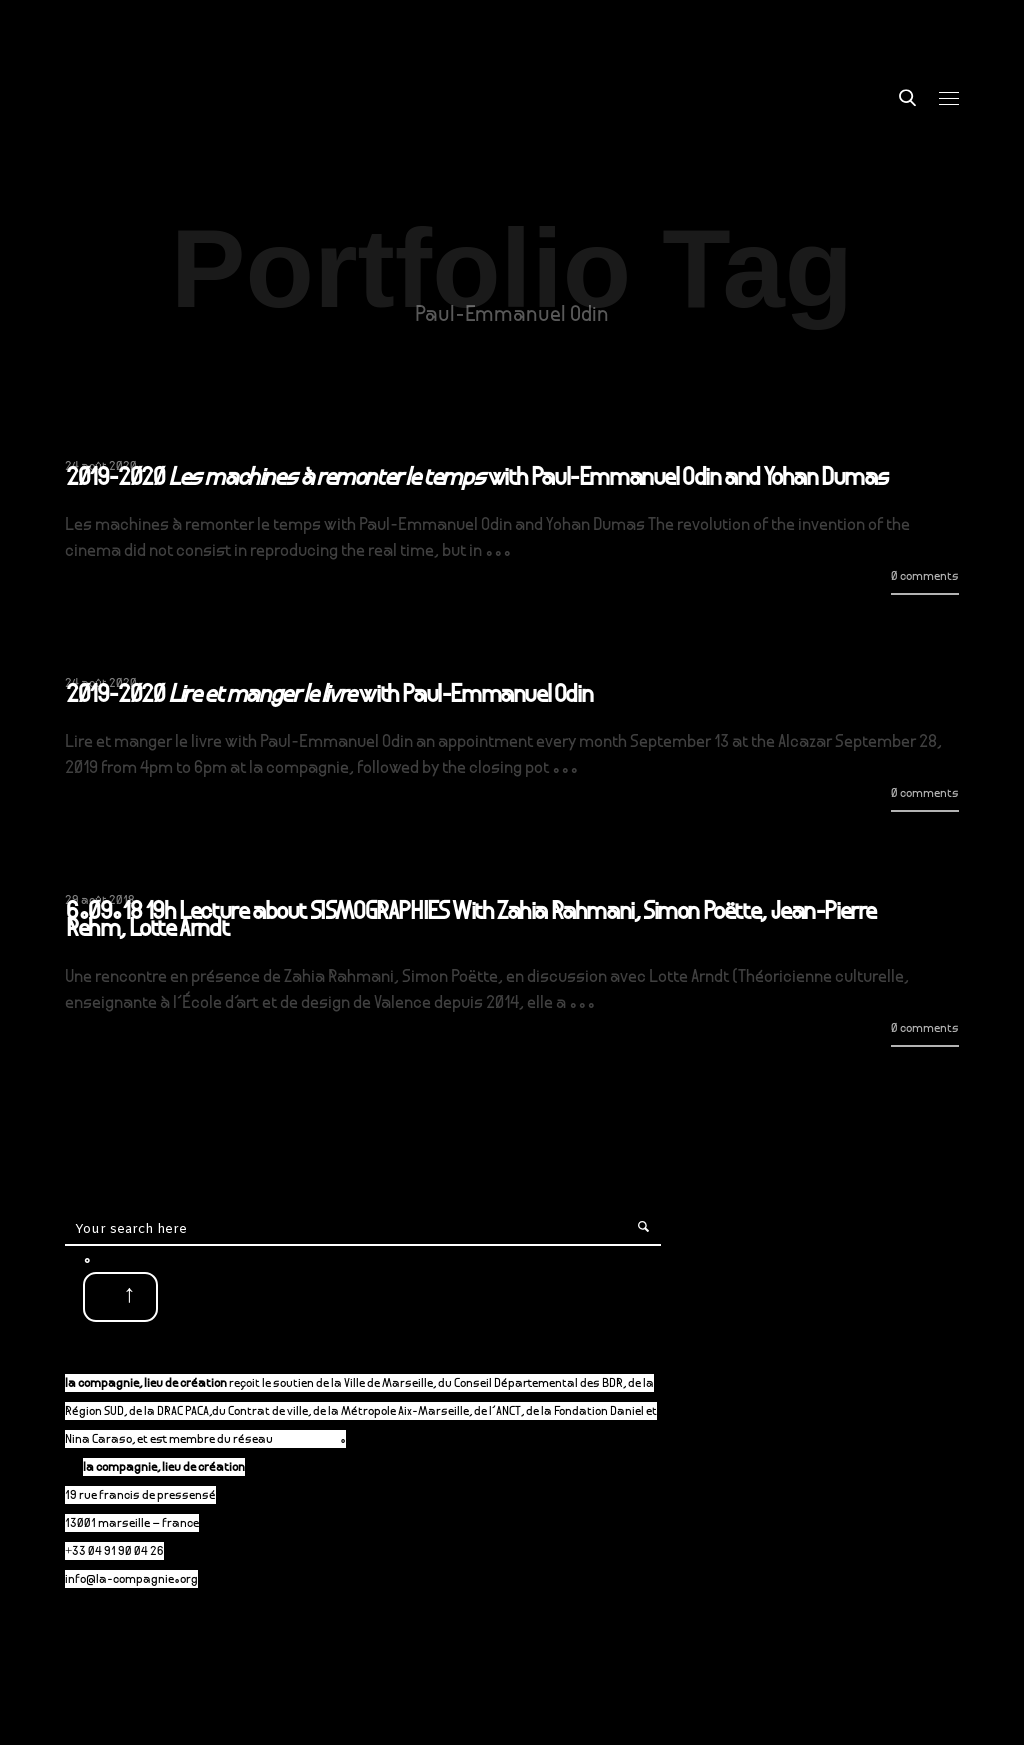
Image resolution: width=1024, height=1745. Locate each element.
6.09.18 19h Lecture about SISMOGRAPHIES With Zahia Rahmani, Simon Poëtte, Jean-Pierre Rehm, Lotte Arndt (471, 922)
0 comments (925, 577)
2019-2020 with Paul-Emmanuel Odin (329, 697)
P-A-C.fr (316, 1440)
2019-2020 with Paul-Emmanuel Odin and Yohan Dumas (477, 480)
